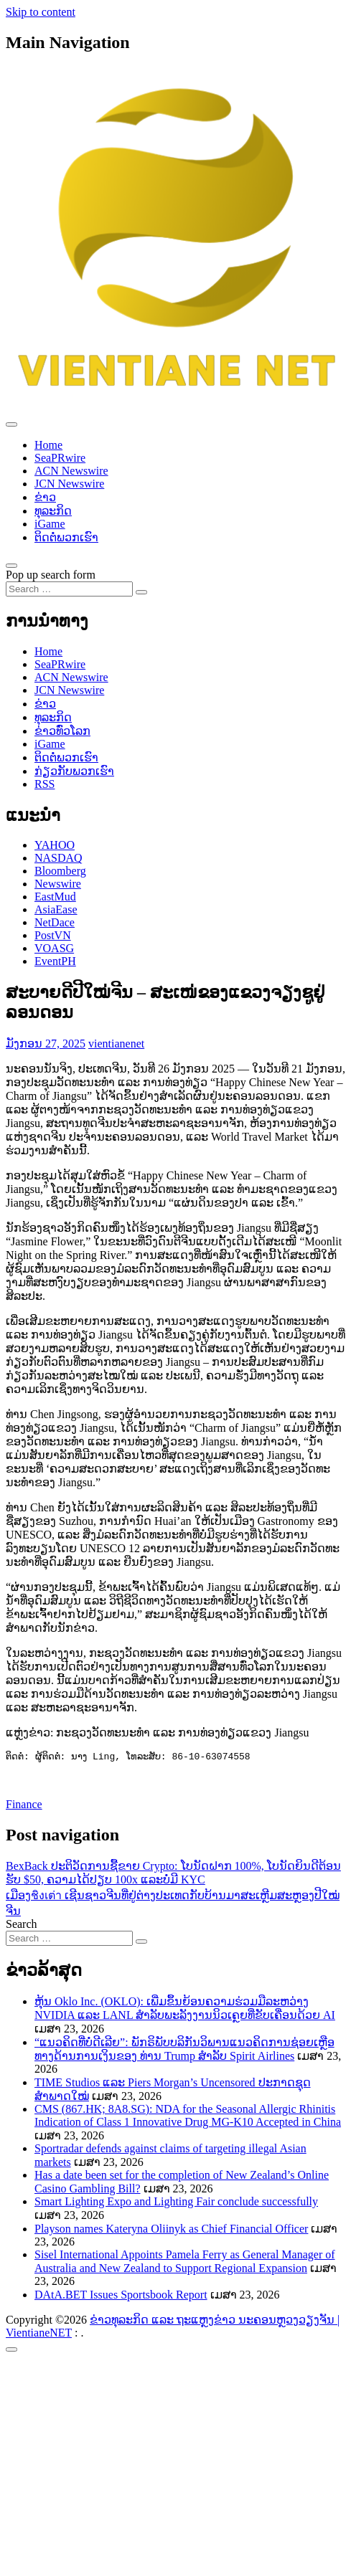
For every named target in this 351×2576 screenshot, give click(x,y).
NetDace (54, 922)
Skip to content (40, 12)
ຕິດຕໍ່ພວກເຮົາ (66, 537)
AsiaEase (56, 909)
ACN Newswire (71, 471)
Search (21, 1925)
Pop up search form (50, 575)
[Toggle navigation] (11, 424)
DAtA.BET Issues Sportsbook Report (120, 2296)
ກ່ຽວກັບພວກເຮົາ (74, 771)
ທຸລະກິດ (53, 511)
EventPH (55, 961)
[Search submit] (141, 592)
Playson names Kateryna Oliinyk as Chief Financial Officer (171, 2230)
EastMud (55, 896)
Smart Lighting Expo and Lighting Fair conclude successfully (176, 2203)
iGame (49, 524)
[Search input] (69, 589)
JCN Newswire (69, 483)
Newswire (57, 884)
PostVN (52, 935)
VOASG (54, 948)
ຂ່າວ (45, 497)
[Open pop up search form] (11, 566)
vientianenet (116, 1043)
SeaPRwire (59, 458)
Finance (24, 1806)
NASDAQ (58, 858)
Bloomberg (60, 871)
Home (48, 445)
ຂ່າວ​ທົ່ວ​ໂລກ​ (62, 731)
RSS (44, 784)
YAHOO (54, 845)
